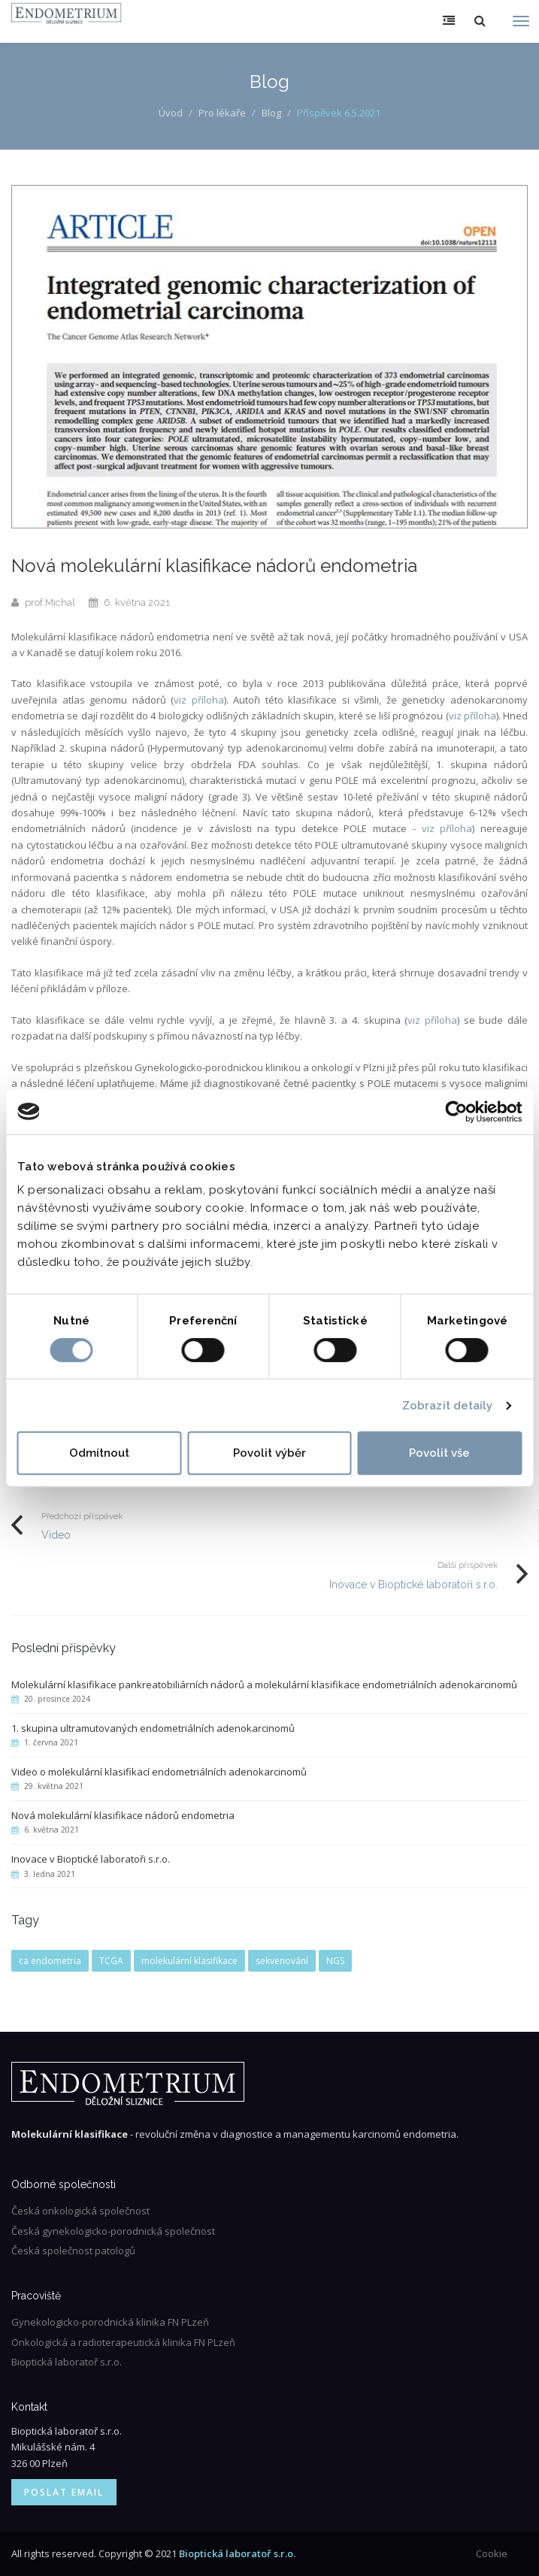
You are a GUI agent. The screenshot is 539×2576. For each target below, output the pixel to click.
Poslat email (64, 2492)
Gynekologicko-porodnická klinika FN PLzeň (110, 2322)
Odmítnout (99, 1453)
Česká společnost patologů (73, 2250)
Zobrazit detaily (447, 1405)
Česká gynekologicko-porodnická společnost (113, 2231)
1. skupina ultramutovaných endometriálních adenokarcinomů (153, 1728)
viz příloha (199, 700)
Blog (271, 113)
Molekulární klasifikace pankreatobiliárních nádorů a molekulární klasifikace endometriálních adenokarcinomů (264, 1684)
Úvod (171, 113)
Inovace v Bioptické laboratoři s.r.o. (413, 1585)
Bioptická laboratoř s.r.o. (66, 2362)
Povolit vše (439, 1453)
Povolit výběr (269, 1453)
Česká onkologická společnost (80, 2210)
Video (56, 1535)
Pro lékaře (222, 113)
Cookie (491, 2553)
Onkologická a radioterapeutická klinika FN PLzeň (123, 2342)
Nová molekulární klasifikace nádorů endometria (123, 1815)
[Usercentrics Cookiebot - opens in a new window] (456, 1111)
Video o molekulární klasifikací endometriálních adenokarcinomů (159, 1771)
